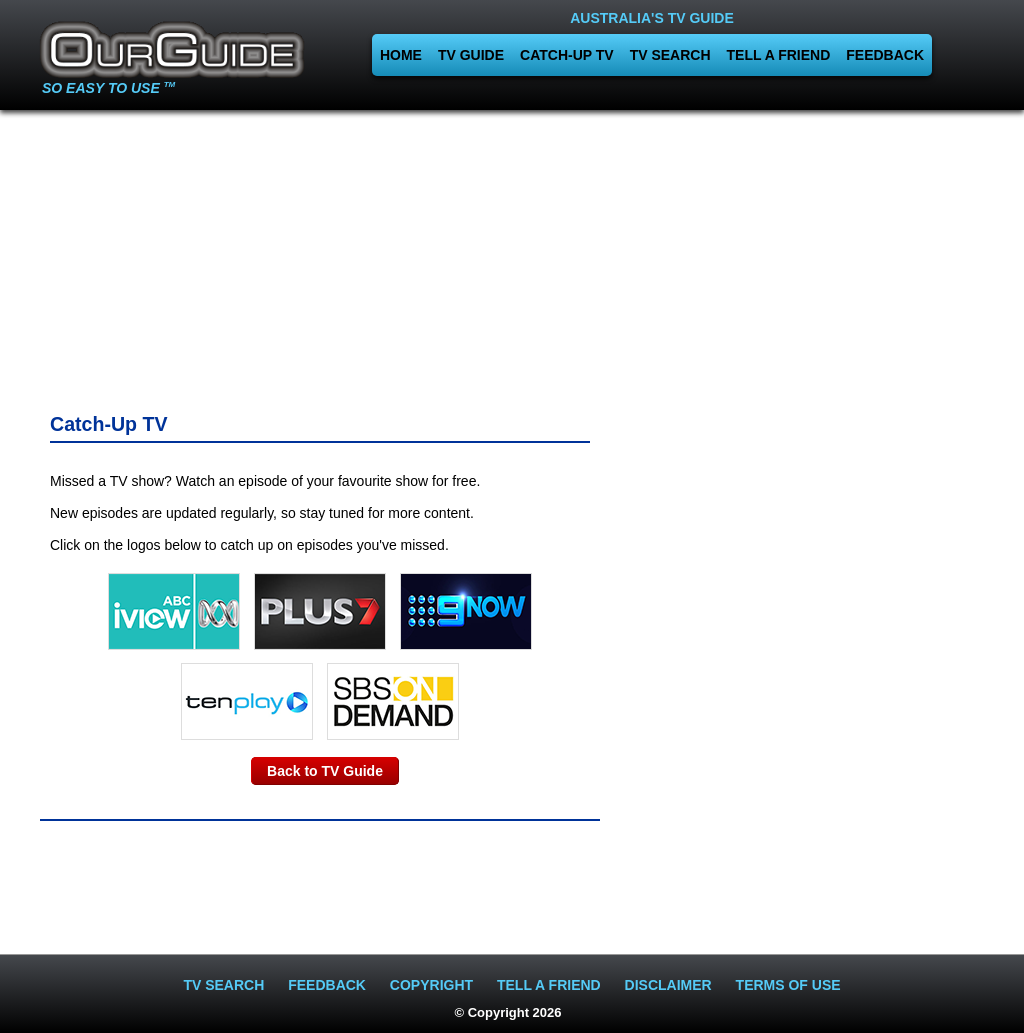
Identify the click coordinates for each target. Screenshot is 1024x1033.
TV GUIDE (471, 55)
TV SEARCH (670, 55)
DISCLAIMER (668, 985)
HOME (401, 55)
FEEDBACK (885, 55)
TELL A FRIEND (779, 55)
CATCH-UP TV (567, 55)
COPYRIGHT (431, 985)
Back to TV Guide (325, 771)
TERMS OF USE (788, 985)
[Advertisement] (183, 255)
